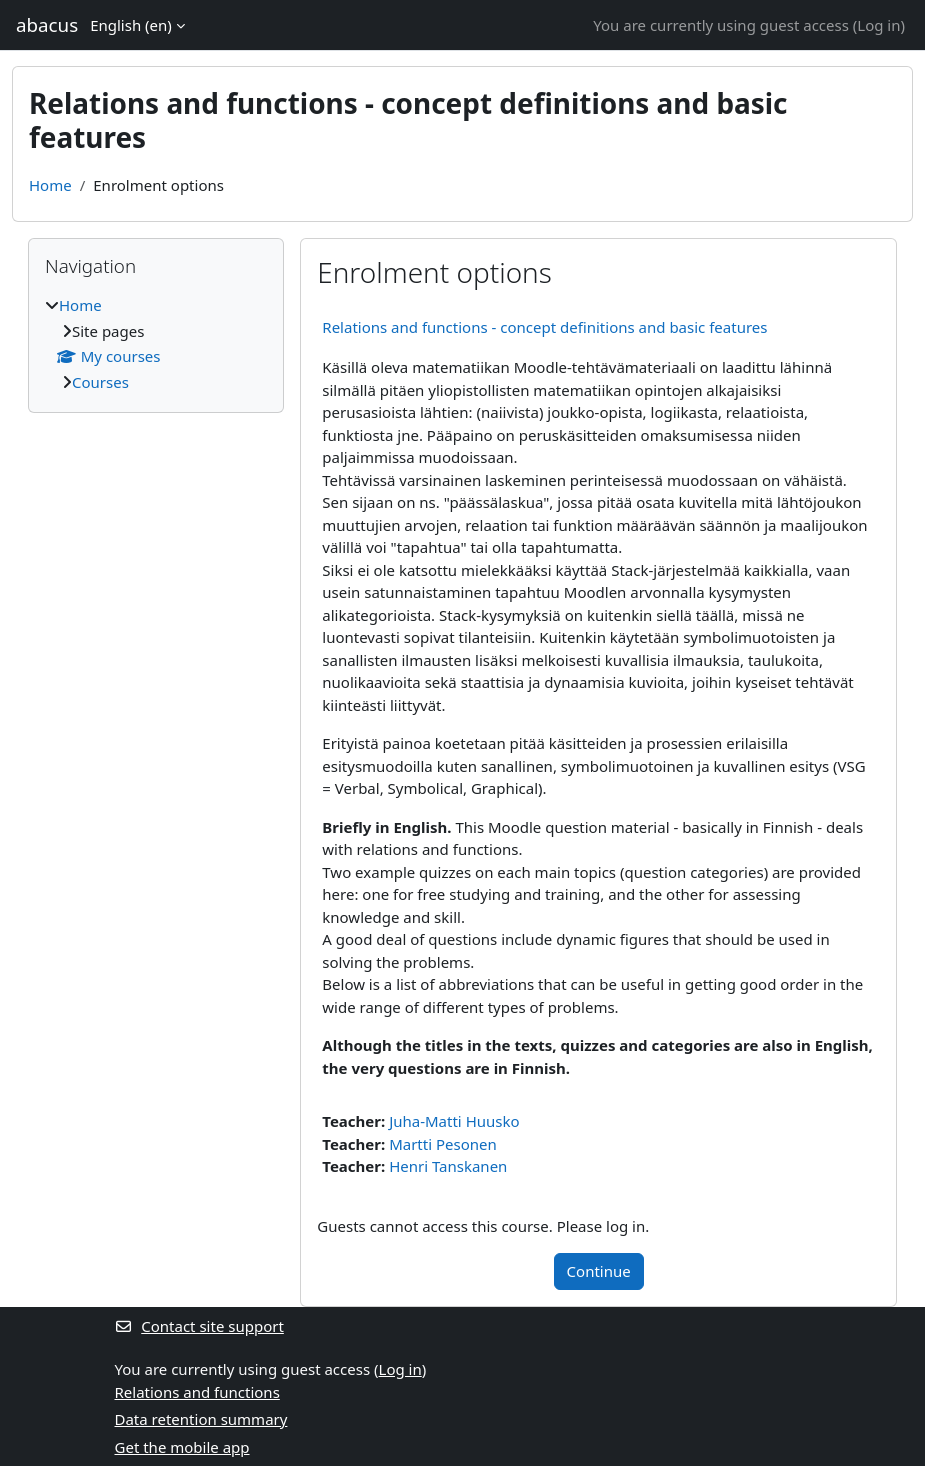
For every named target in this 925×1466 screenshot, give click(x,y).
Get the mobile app (182, 1447)
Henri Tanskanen (448, 1166)
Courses (100, 382)
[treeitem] (156, 343)
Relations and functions (197, 1392)
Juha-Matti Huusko (454, 1121)
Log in (878, 25)
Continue (599, 1271)
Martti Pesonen (443, 1144)
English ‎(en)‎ (131, 25)
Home (50, 185)
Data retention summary (201, 1419)
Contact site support (199, 1326)
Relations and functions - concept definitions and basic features (544, 327)
